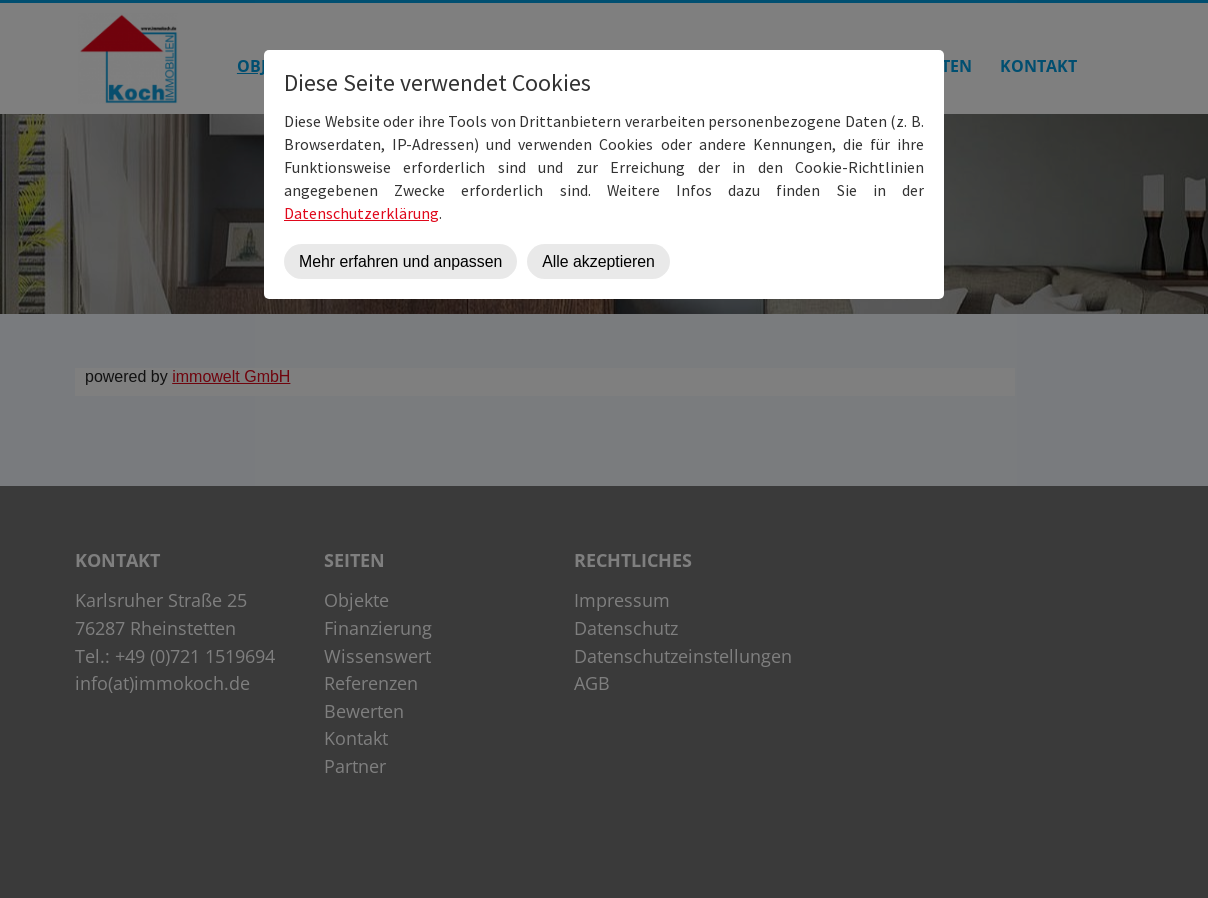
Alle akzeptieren (598, 261)
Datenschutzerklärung (361, 213)
